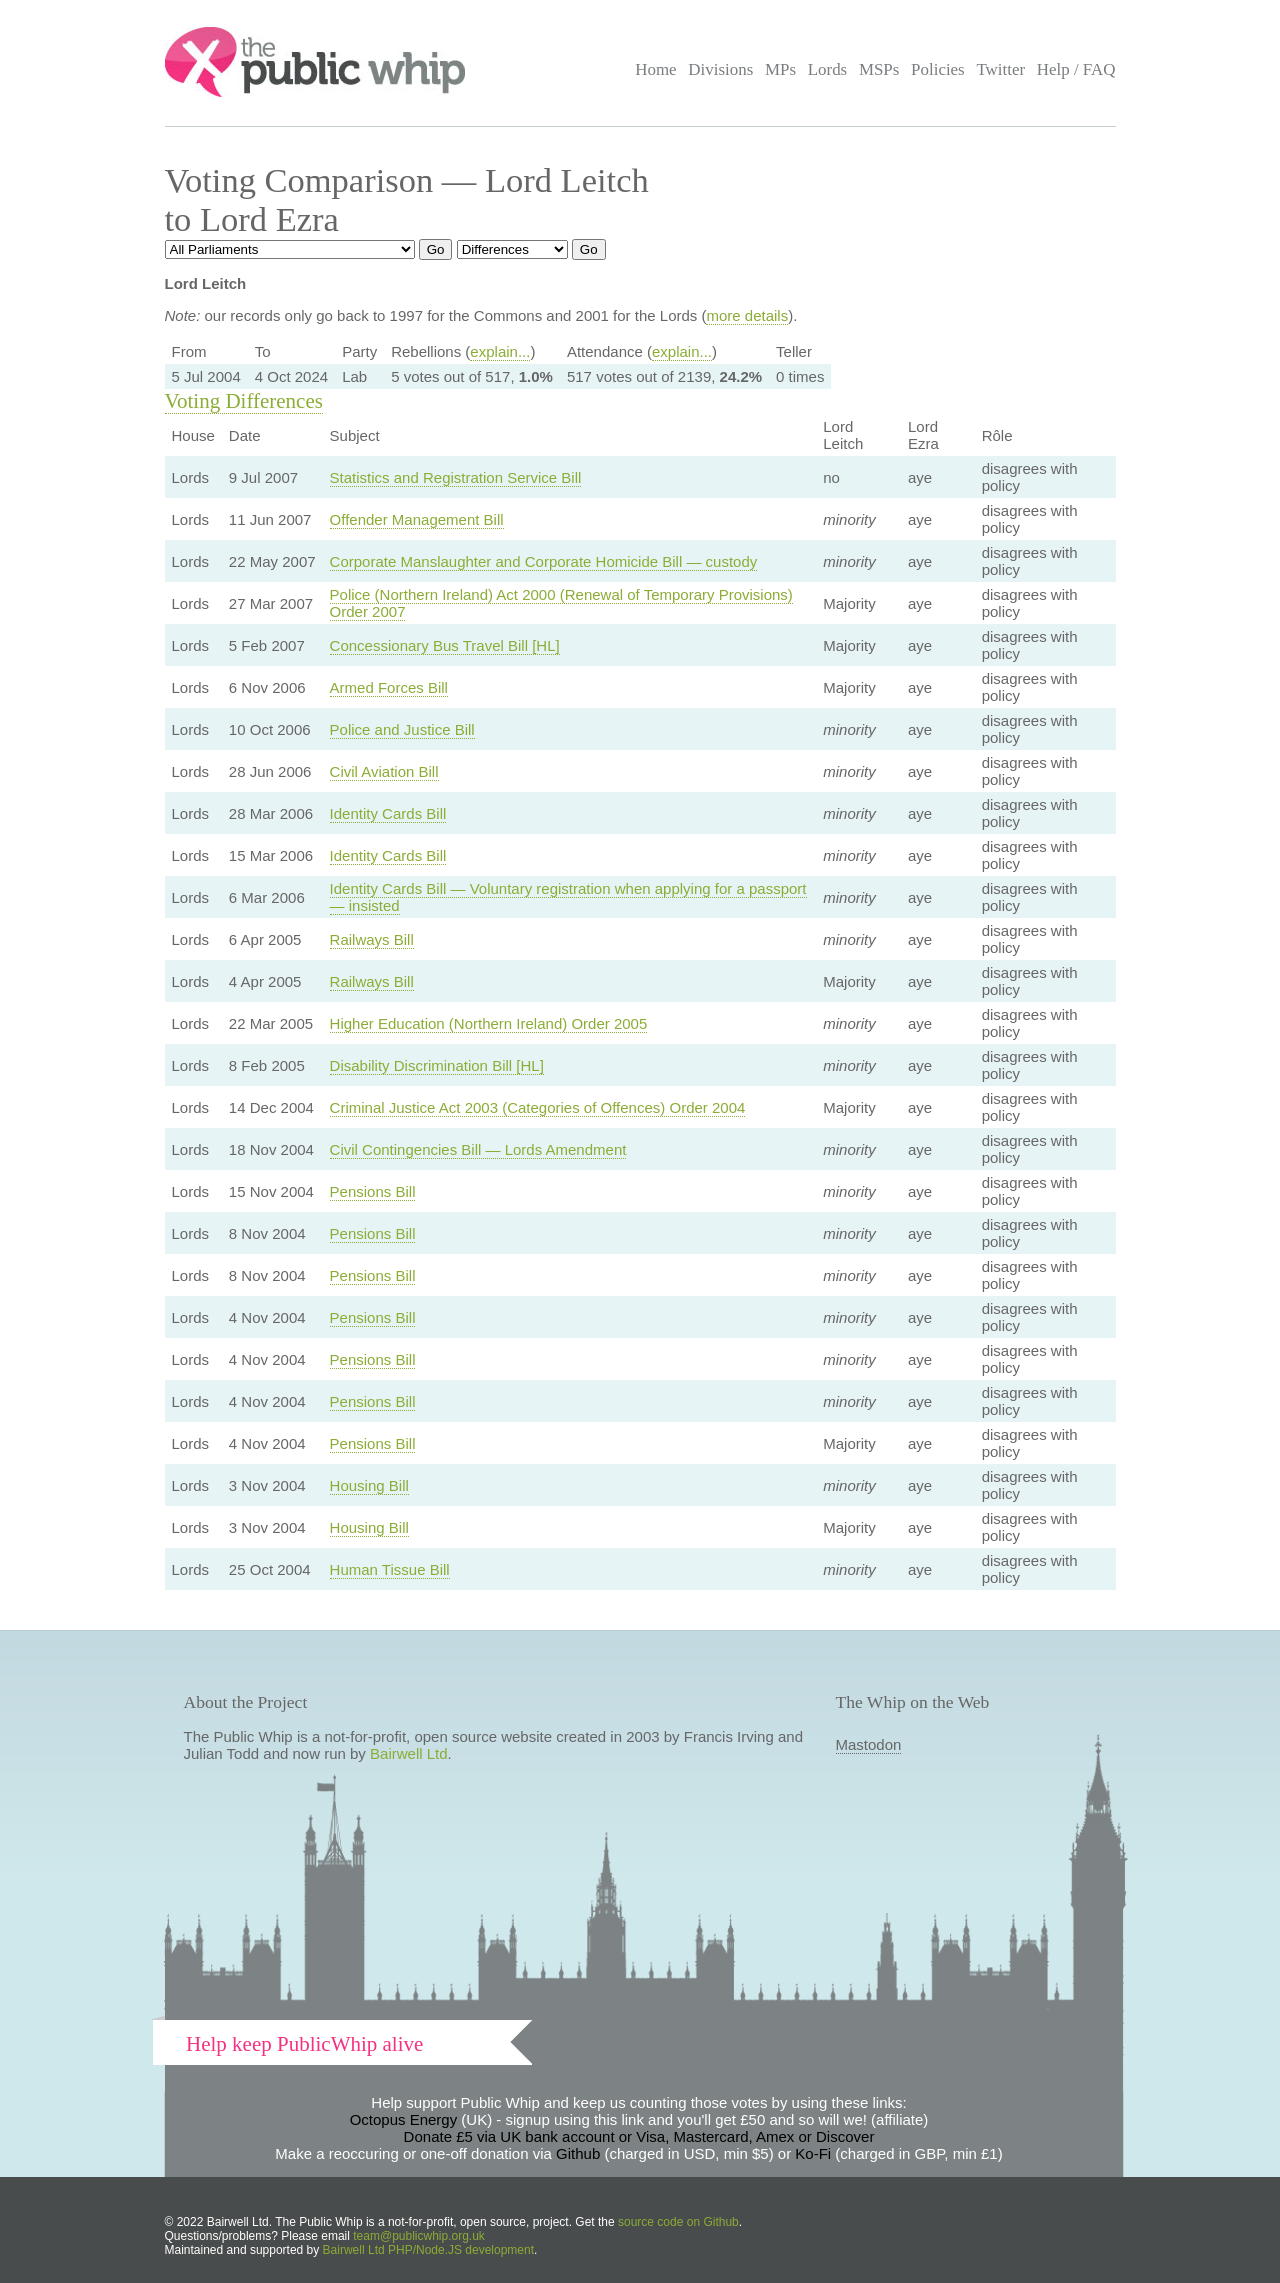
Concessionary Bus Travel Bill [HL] (445, 645)
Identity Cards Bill (388, 813)
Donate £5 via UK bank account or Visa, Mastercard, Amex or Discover (639, 2136)
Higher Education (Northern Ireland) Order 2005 (489, 1023)
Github (578, 2153)
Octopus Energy (404, 2119)
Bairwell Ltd (409, 1753)
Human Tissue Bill (390, 1569)
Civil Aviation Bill (384, 771)
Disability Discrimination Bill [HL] (437, 1065)
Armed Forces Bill (389, 687)
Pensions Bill (373, 1191)
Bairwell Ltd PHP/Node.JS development (428, 2250)
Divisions (720, 69)
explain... (500, 351)
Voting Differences (244, 401)
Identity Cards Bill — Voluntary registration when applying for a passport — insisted (568, 897)
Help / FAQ (1076, 69)
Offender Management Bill (417, 519)
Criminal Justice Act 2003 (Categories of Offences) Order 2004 (538, 1107)
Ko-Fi (813, 2153)
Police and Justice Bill (402, 729)
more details (747, 315)
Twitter (1000, 69)
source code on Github (678, 2222)
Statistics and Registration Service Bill (456, 477)
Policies (938, 69)
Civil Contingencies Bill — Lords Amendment (478, 1149)
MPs (780, 69)
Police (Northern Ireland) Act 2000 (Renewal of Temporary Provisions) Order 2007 (561, 603)
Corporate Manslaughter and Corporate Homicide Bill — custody (544, 561)
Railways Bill (372, 939)
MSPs (879, 69)
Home (655, 69)
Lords (828, 69)
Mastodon (869, 1744)
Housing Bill (369, 1485)
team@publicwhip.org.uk (419, 2236)
